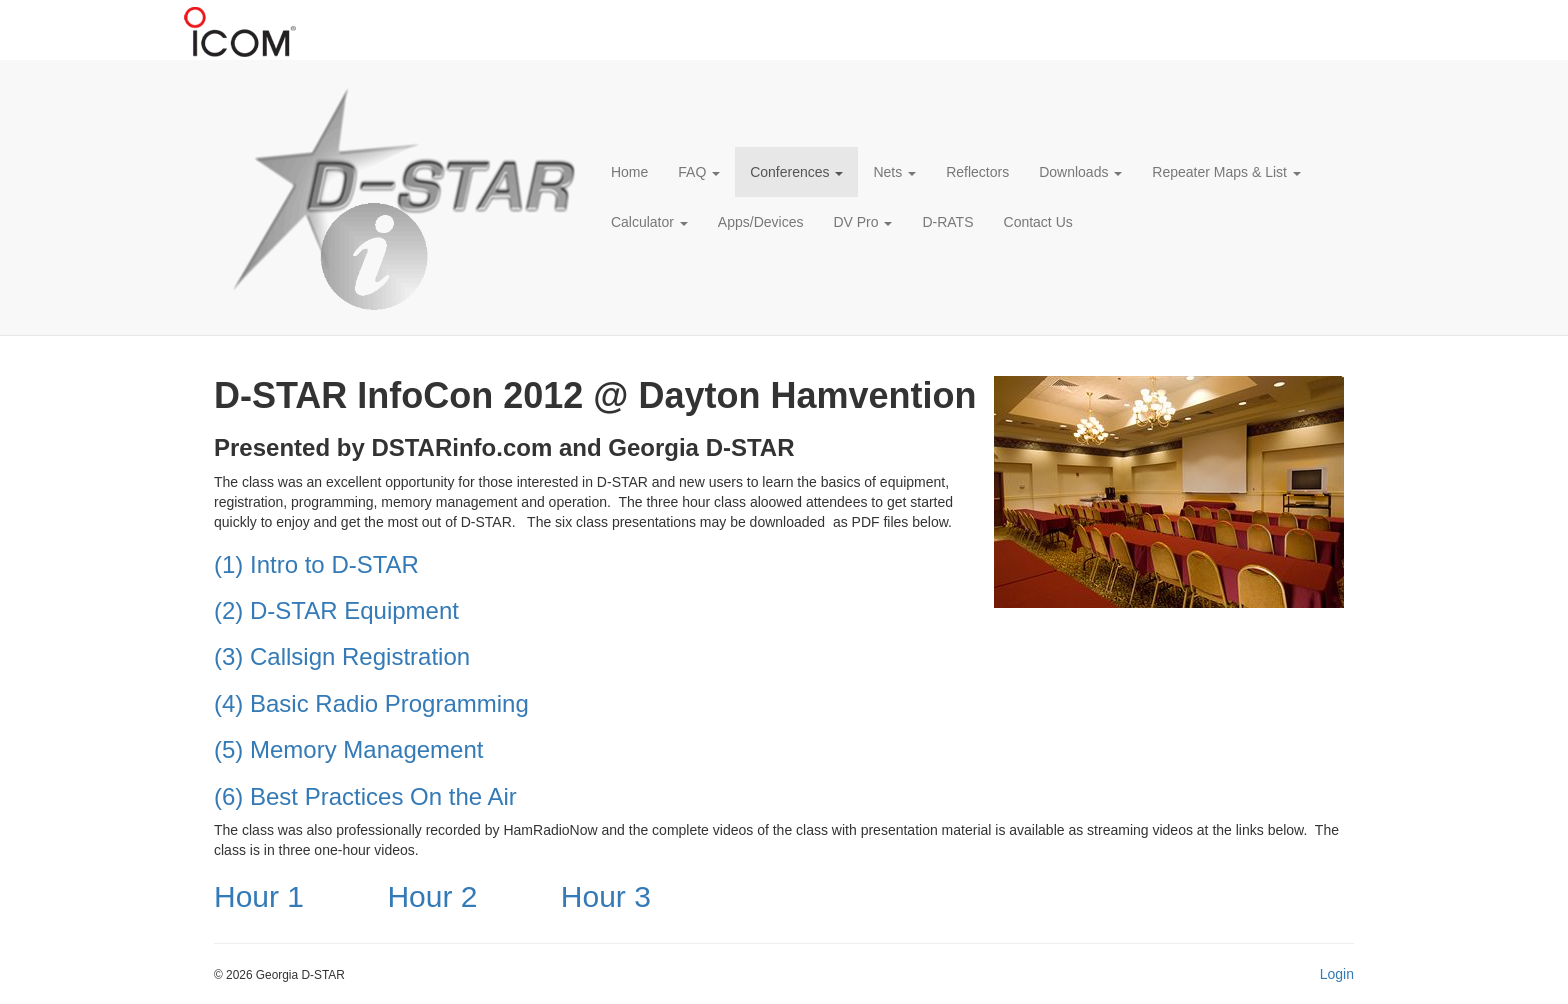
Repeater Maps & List (1226, 172)
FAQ (699, 172)
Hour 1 (259, 896)
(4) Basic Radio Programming (371, 703)
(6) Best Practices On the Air (365, 796)
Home (629, 172)
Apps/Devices (761, 222)
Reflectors (977, 172)
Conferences (796, 172)
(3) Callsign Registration (342, 656)
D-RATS (947, 222)
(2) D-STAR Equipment (336, 610)
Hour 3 (606, 896)
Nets (894, 172)
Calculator (649, 222)
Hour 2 (432, 896)
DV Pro (862, 222)
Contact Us (1038, 222)
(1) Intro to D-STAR (316, 564)
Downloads (1080, 172)
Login (1337, 974)
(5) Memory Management (348, 749)
